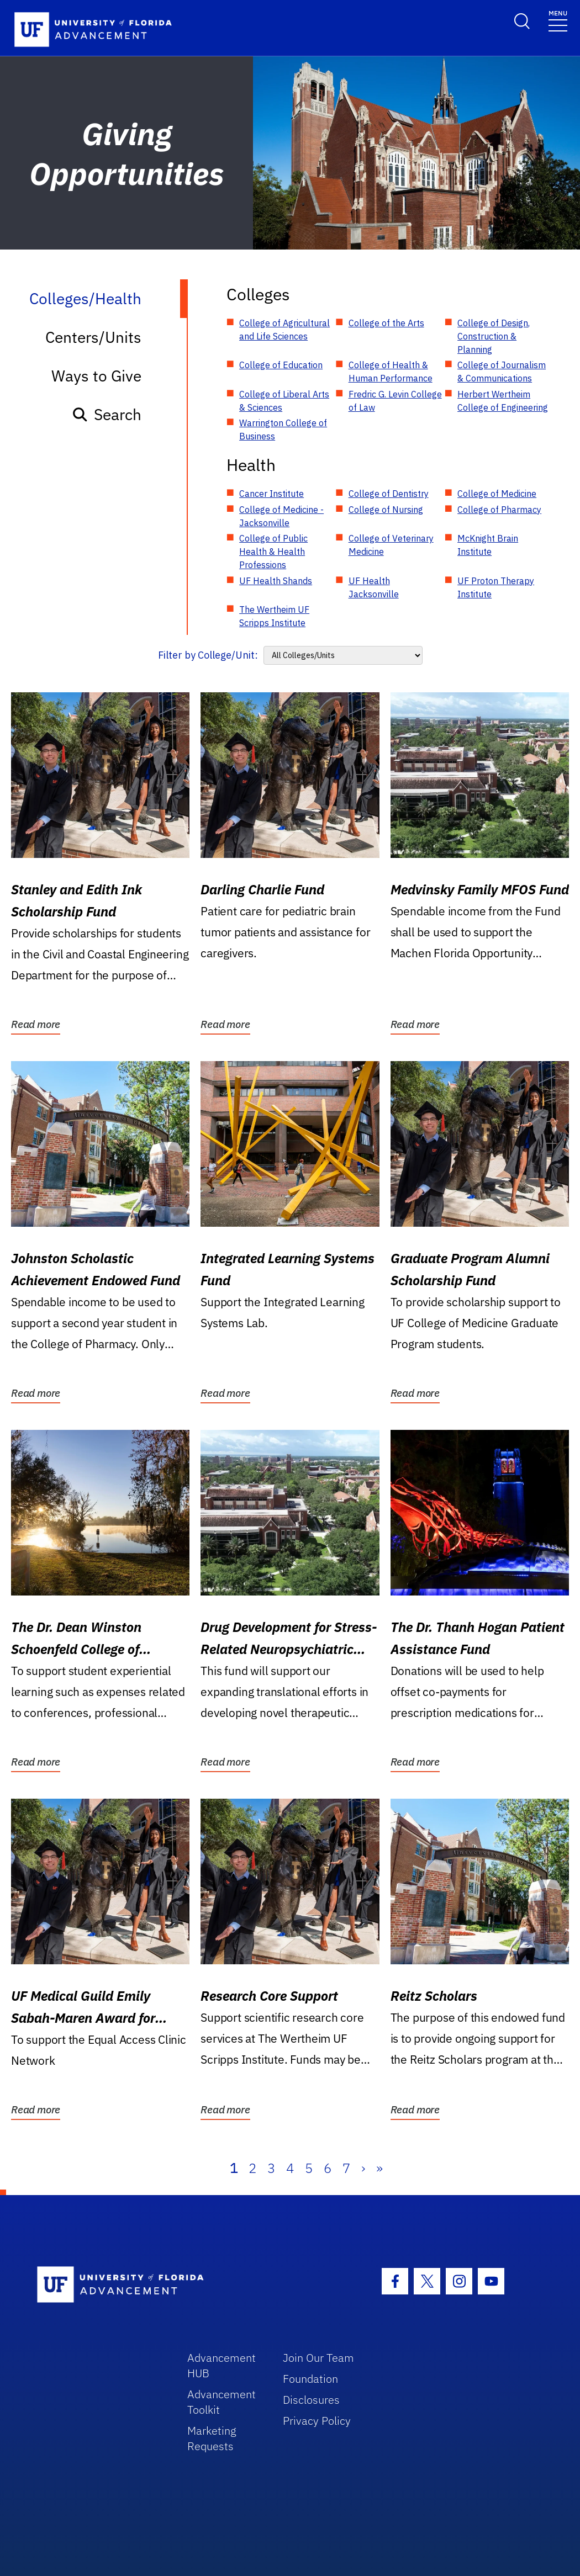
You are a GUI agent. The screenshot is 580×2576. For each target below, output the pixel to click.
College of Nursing (386, 509)
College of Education (281, 364)
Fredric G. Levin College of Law (395, 401)
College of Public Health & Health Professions (273, 551)
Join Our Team (318, 2357)
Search (106, 414)
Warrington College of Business (283, 429)
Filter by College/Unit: (208, 655)
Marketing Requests (211, 2438)
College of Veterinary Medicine (391, 545)
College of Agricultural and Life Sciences (284, 329)
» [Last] (379, 2168)
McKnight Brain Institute (487, 545)
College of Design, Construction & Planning (493, 336)
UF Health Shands (275, 580)
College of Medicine (496, 493)
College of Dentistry (389, 493)
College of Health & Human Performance (391, 371)
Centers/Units (93, 337)
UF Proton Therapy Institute (495, 587)
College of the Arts (386, 322)
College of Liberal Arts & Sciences (284, 401)
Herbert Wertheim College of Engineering (502, 401)
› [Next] (363, 2168)
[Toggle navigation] (558, 20)
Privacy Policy (317, 2420)
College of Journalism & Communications (501, 371)
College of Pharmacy (499, 509)
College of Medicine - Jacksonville (281, 516)
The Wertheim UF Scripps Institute (274, 616)
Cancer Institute (271, 493)
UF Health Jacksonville (374, 587)
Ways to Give (96, 375)
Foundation (310, 2378)
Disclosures (311, 2399)
